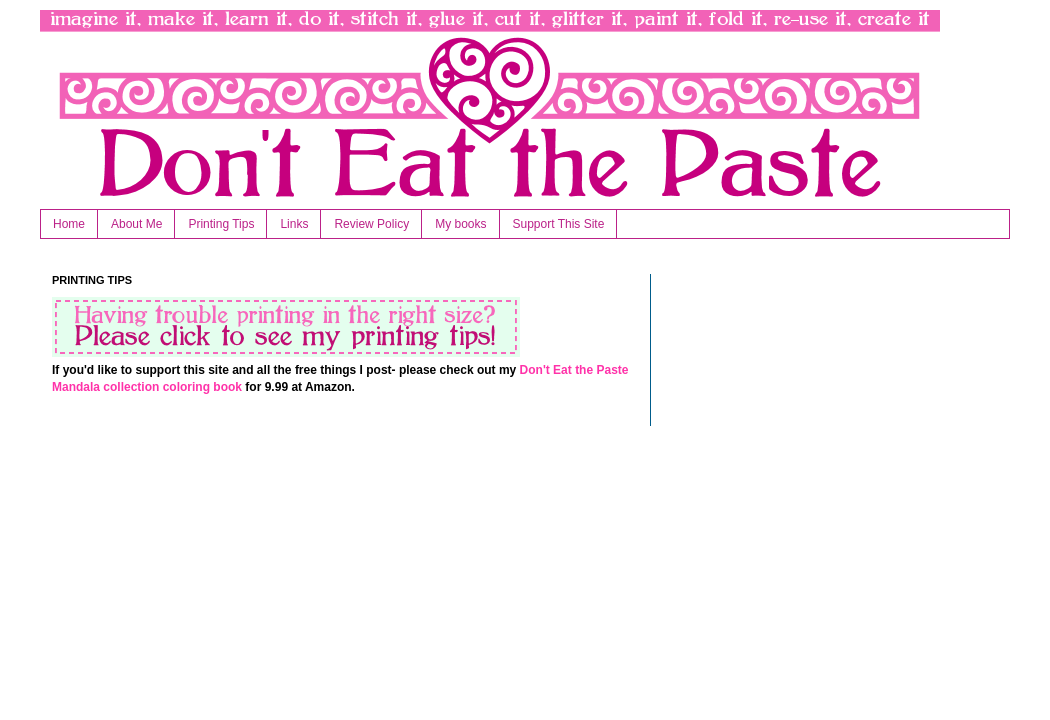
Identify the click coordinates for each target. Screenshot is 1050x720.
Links (294, 224)
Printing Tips (221, 224)
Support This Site (559, 224)
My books (460, 224)
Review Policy (371, 224)
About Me (136, 224)
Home (69, 224)
